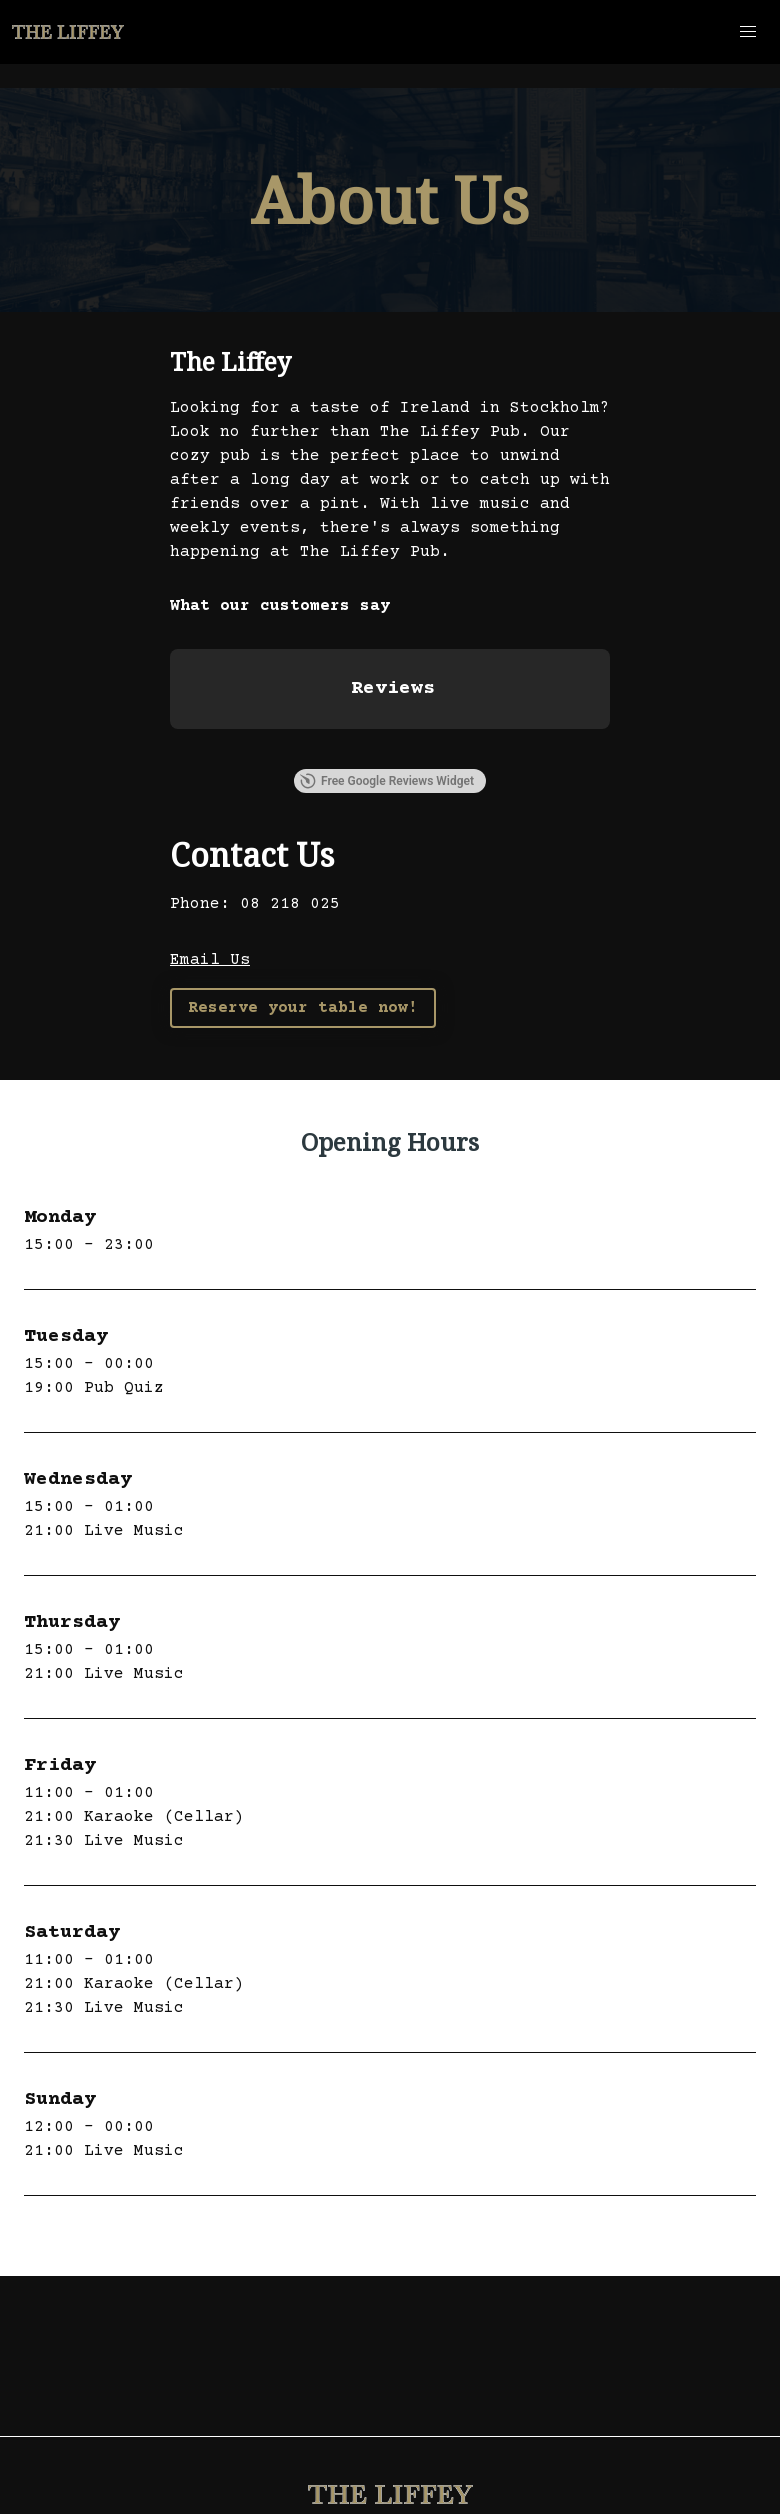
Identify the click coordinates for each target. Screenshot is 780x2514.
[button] (748, 32)
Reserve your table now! (303, 1008)
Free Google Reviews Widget (387, 781)
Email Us (210, 960)
